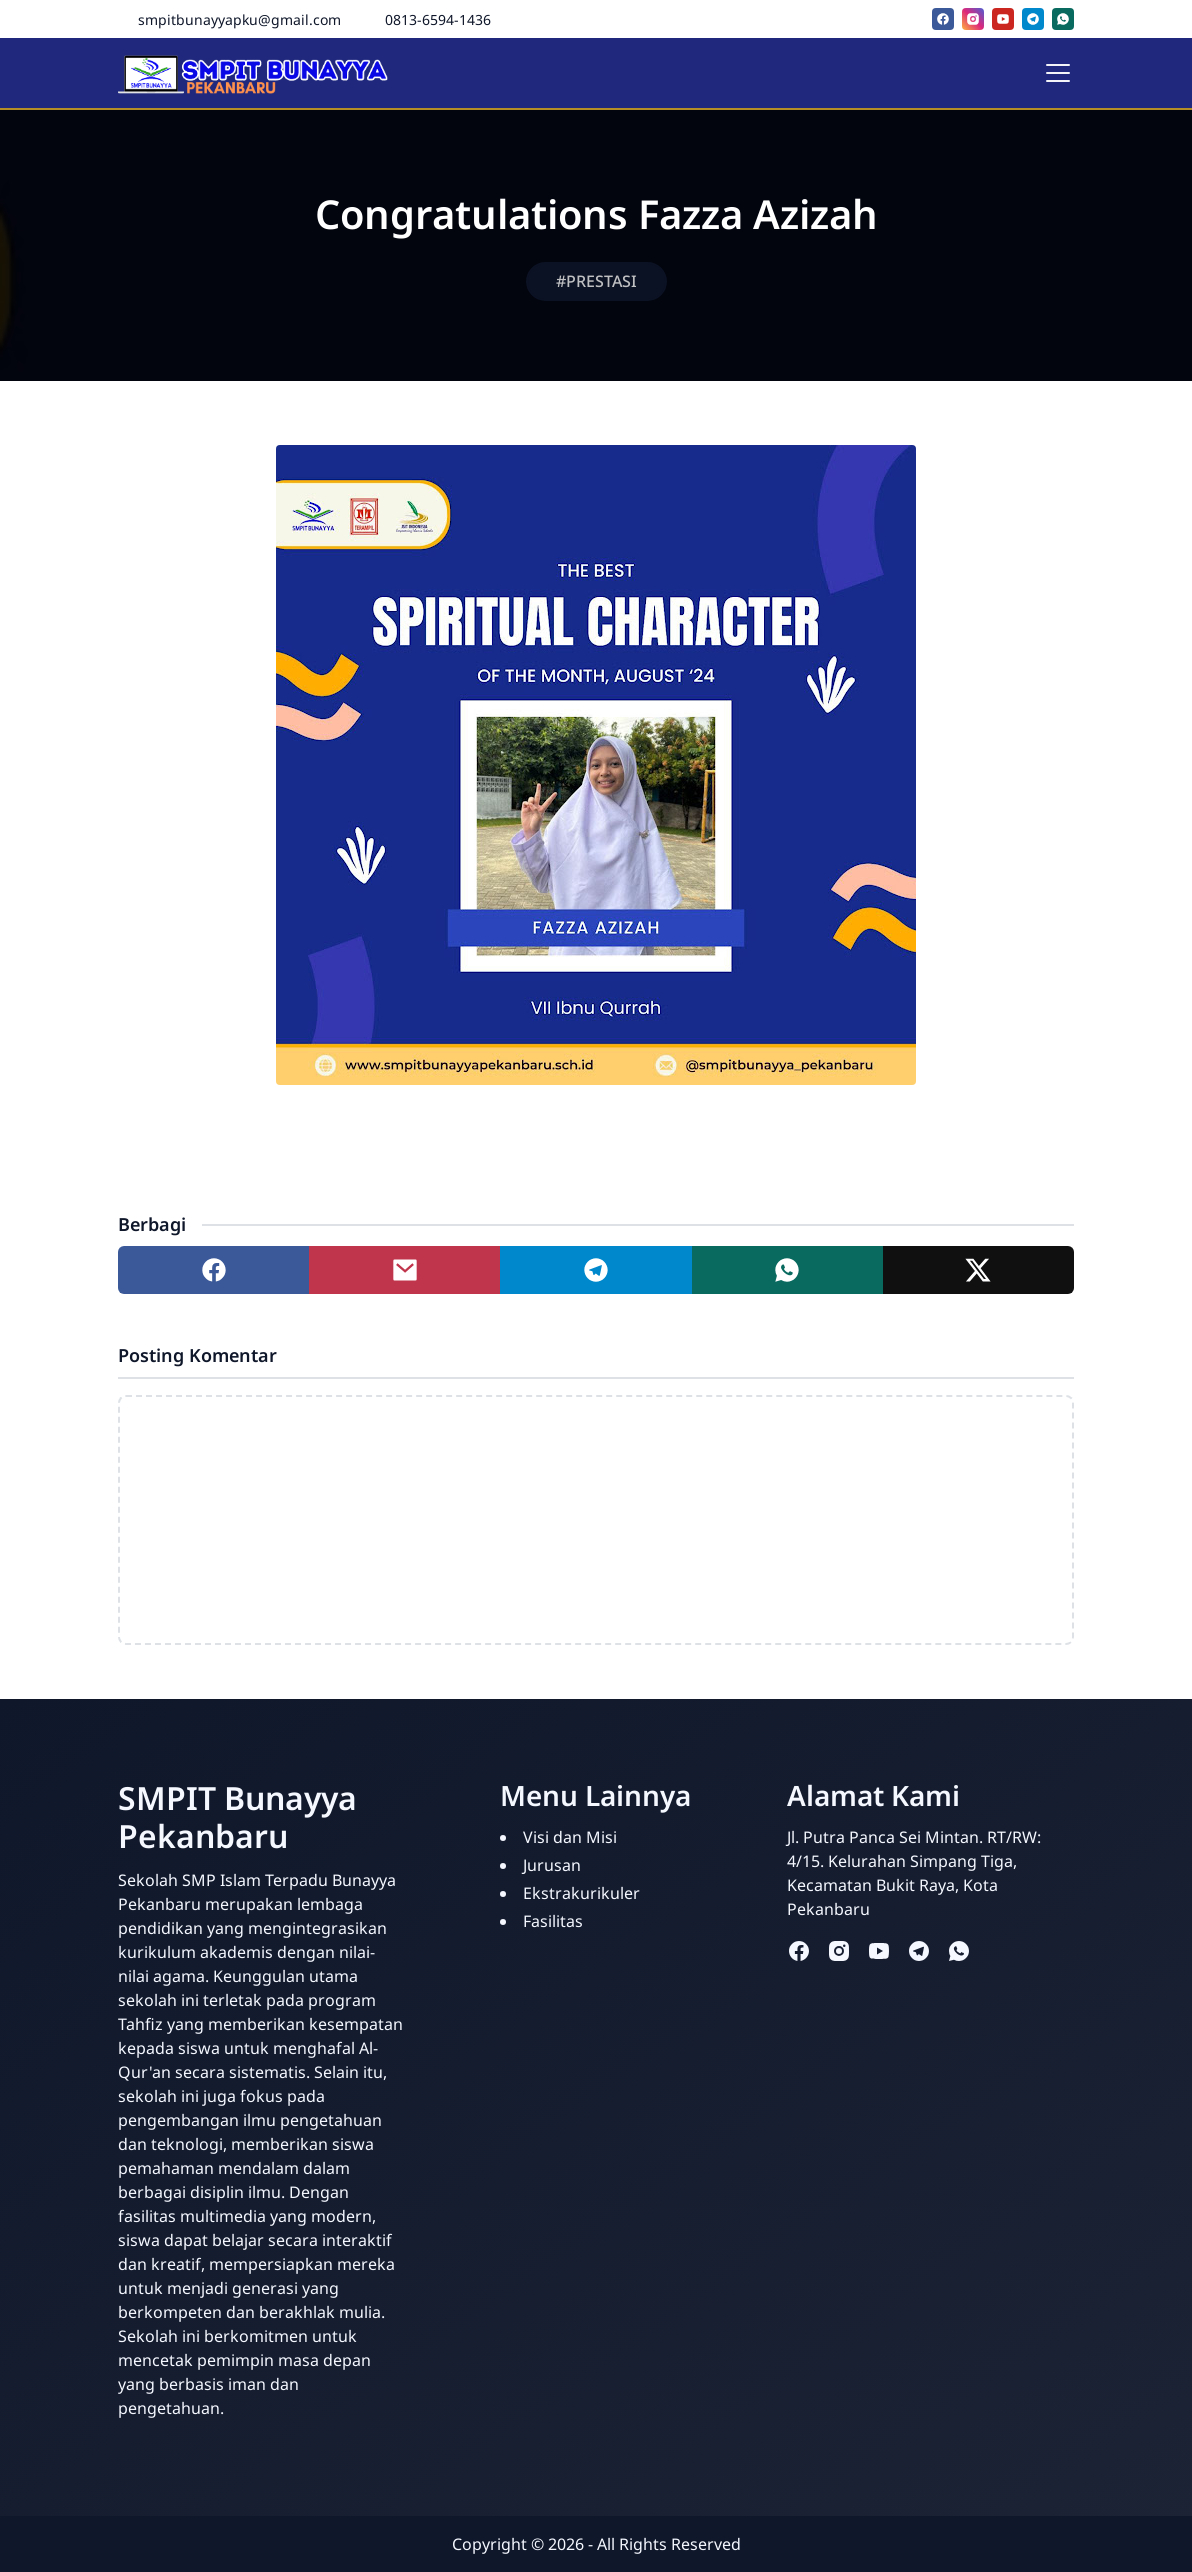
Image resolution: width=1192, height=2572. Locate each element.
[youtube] (1003, 19)
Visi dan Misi (570, 1837)
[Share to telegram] (595, 1270)
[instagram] (973, 19)
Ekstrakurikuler (581, 1893)
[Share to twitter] (978, 1270)
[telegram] (1033, 19)
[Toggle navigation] (1058, 73)
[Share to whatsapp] (787, 1270)
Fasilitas (553, 1921)
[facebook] (943, 19)
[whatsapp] (1063, 19)
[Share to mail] (404, 1270)
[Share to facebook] (213, 1270)
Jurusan (552, 1865)
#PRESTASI (596, 281)
